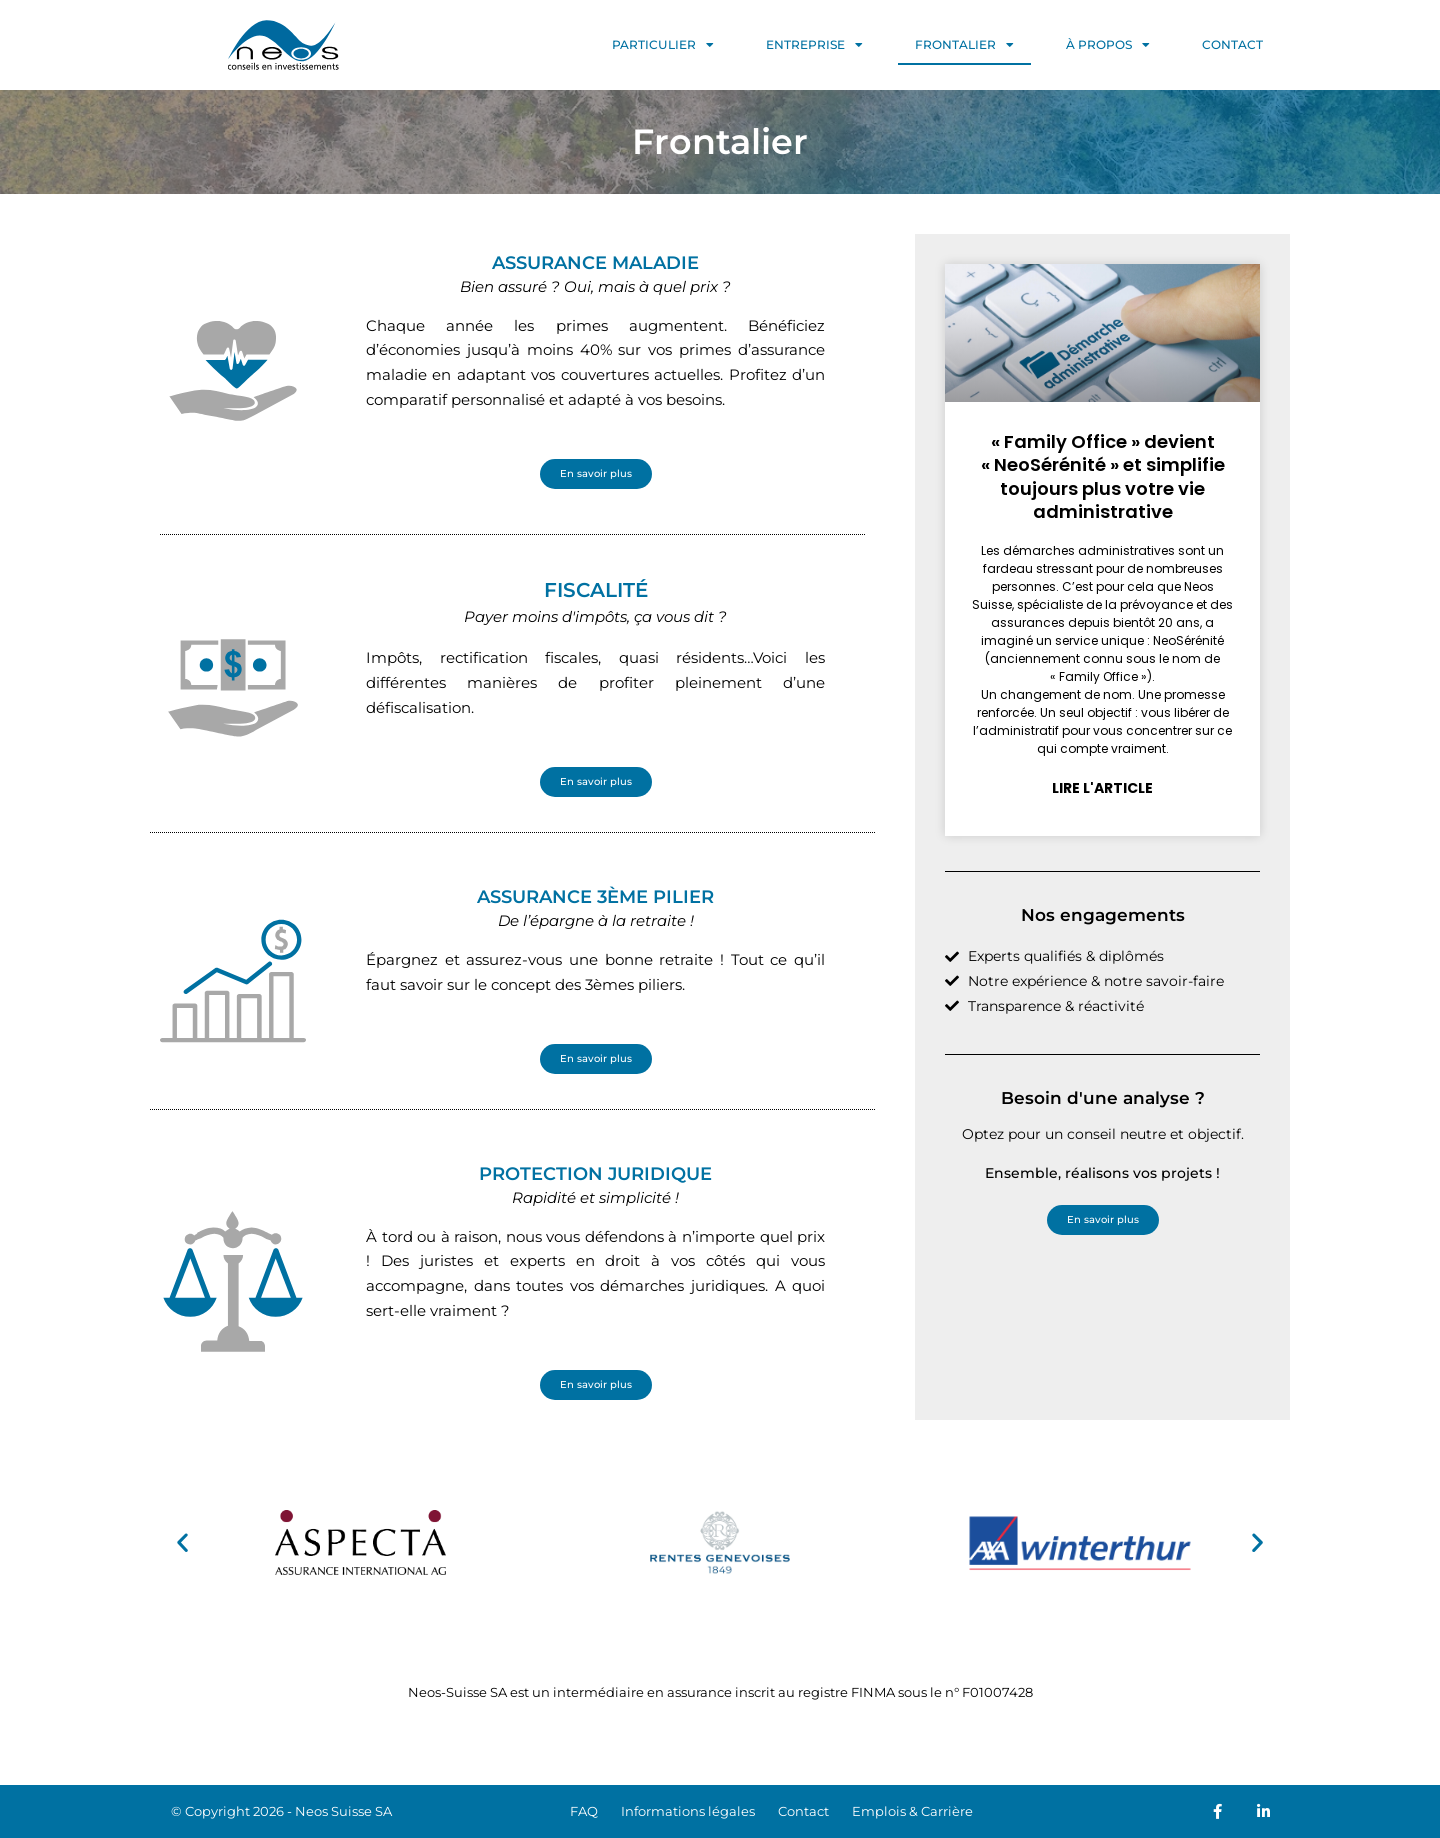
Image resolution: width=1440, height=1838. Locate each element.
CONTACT (1232, 44)
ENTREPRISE (814, 45)
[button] (182, 1542)
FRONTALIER (964, 45)
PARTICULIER (663, 45)
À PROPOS (1108, 45)
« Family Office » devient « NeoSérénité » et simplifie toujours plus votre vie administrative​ (1098, 476)
